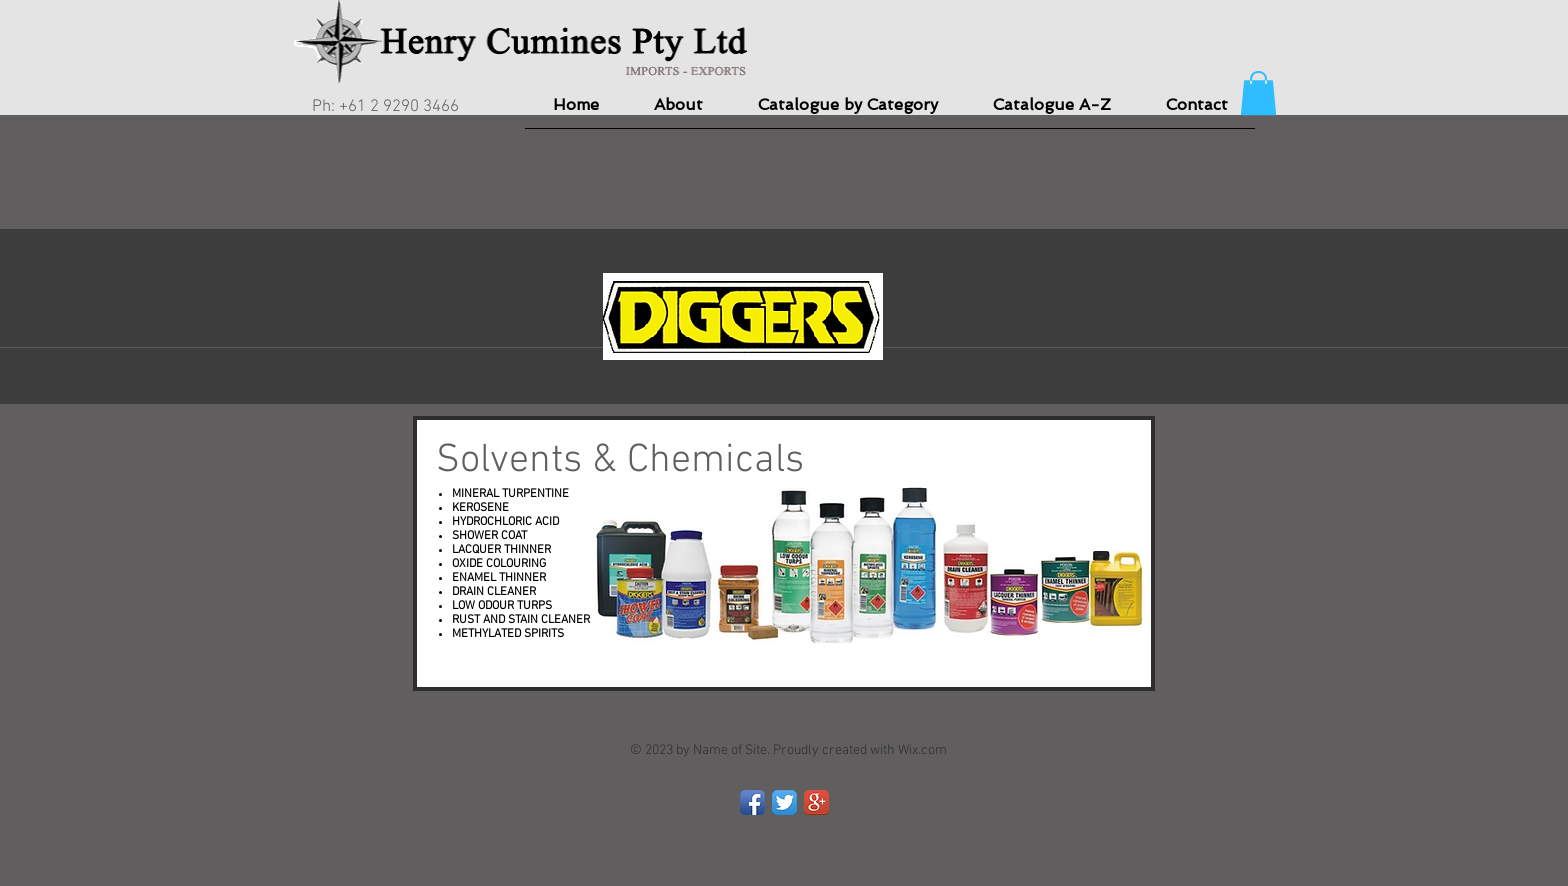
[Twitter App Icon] (784, 802)
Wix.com (922, 750)
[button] (1258, 93)
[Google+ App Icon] (816, 802)
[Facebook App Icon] (752, 802)
